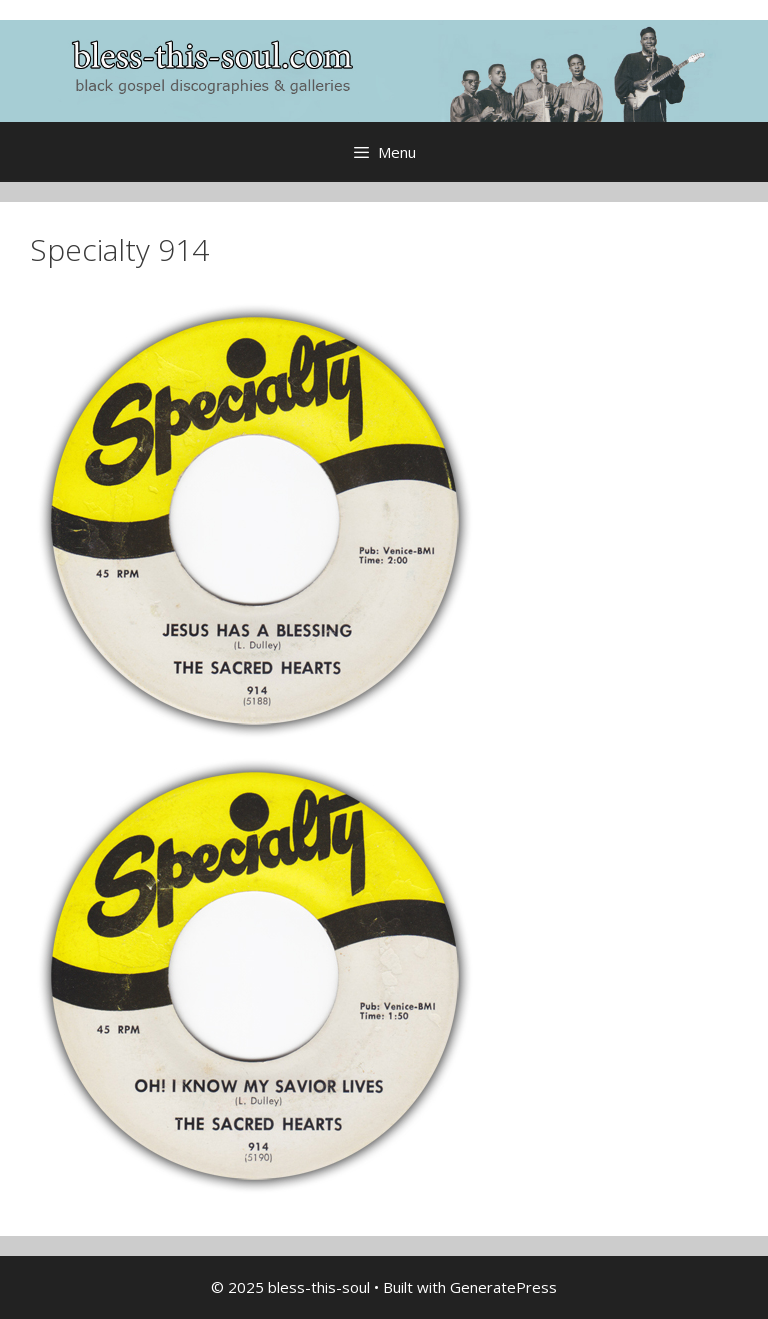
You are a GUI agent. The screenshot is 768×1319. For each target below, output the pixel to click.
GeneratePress (503, 1287)
